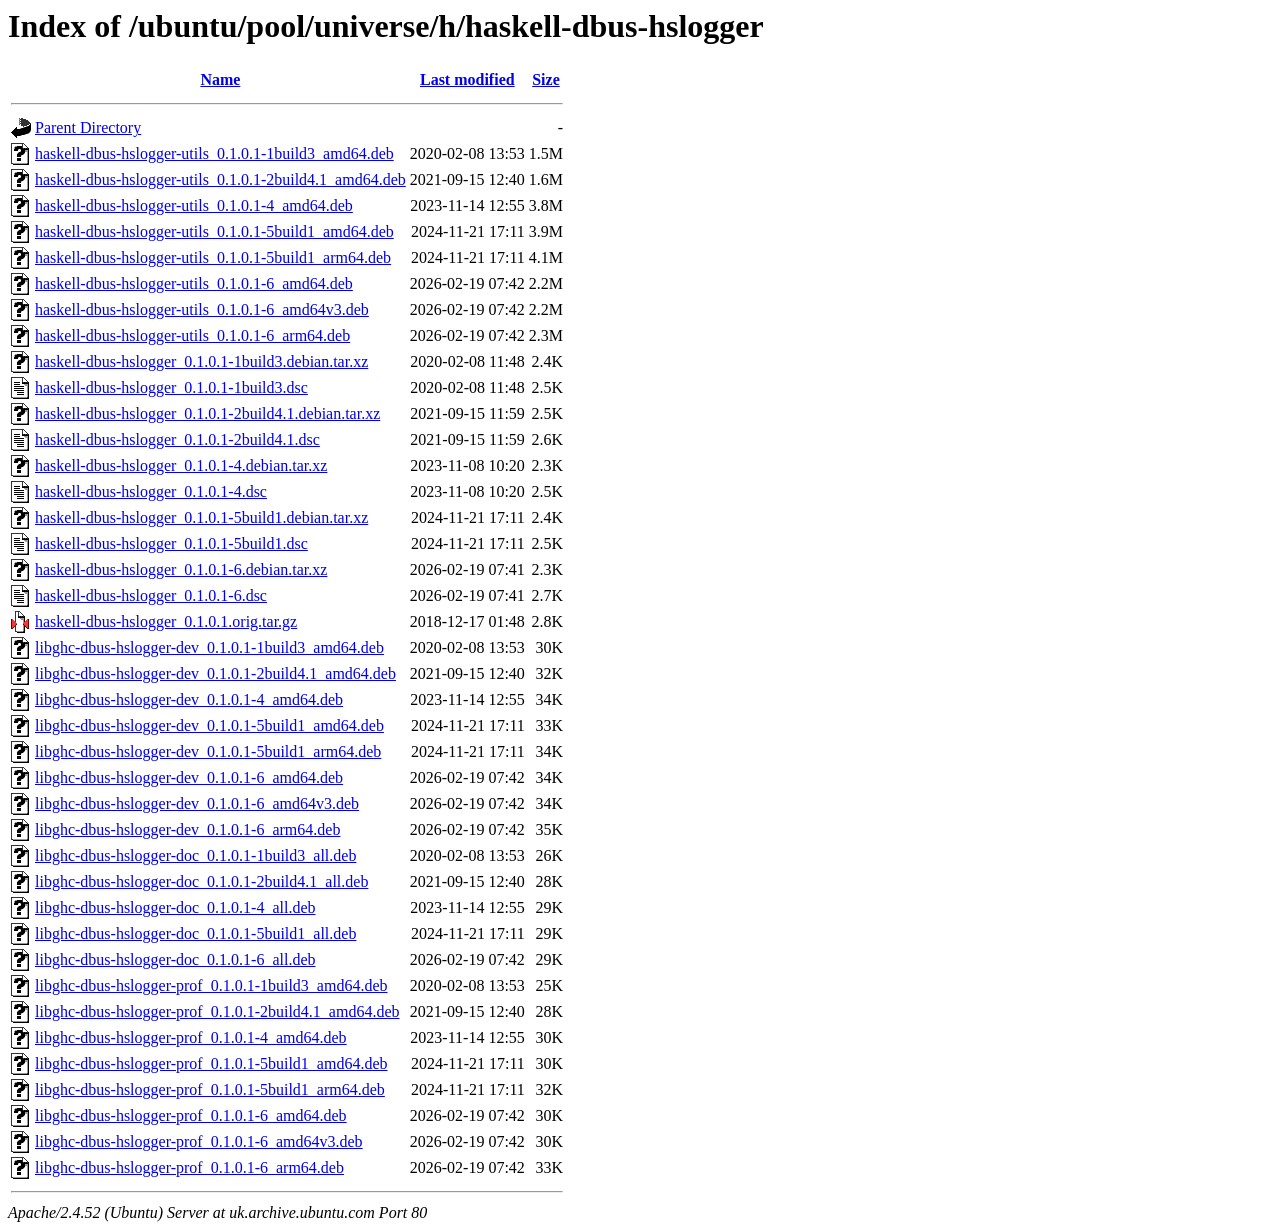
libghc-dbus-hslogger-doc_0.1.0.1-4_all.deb (175, 907)
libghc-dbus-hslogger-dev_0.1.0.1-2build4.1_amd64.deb (215, 673)
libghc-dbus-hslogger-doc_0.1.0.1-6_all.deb (175, 959)
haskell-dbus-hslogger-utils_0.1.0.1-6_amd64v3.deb (202, 309)
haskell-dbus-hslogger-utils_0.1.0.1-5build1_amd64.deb (214, 231)
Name (220, 79)
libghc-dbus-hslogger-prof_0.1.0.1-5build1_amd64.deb (211, 1063)
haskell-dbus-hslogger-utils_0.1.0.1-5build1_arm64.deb (213, 257)
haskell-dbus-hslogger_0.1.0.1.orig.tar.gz (166, 621)
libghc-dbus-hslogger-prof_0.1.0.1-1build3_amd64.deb (211, 985)
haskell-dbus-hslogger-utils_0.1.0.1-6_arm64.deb (192, 335)
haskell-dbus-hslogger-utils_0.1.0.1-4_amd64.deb (194, 205)
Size (546, 79)
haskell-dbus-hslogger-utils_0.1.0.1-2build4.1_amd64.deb (220, 179)
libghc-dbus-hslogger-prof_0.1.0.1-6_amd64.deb (191, 1115)
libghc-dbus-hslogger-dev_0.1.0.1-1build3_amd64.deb (209, 647)
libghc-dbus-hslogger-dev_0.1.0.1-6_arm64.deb (187, 829)
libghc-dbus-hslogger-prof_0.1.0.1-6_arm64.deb (189, 1167)
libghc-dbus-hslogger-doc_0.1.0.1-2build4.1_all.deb (201, 881)
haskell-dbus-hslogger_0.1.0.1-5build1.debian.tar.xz (201, 517)
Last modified (467, 79)
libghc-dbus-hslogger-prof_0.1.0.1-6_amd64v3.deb (199, 1141)
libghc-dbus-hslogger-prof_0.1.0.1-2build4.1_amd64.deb (217, 1011)
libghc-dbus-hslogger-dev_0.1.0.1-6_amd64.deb (189, 777)
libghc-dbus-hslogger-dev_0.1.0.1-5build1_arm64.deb (208, 751)
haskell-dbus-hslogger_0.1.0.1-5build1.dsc (171, 543)
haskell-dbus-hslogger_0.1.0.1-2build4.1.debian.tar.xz (207, 413)
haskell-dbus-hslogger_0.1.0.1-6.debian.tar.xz (181, 569)
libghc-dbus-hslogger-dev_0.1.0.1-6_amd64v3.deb (197, 803)
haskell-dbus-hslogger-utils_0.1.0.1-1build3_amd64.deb (214, 153)
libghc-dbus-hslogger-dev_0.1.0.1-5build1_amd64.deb (209, 725)
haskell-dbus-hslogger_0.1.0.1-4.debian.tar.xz (181, 465)
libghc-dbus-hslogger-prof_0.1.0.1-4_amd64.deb (191, 1037)
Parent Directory (88, 127)
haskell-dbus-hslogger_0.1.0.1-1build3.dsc (171, 387)
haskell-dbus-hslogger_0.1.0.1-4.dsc (151, 491)
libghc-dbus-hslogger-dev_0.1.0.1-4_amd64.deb (189, 699)
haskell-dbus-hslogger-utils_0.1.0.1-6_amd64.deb (194, 283)
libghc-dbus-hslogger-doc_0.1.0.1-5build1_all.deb (195, 933)
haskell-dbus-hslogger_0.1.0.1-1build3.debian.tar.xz (201, 361)
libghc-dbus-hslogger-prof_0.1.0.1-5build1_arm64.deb (210, 1089)
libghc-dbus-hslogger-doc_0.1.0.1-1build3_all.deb (195, 855)
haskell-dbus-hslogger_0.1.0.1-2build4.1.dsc (177, 439)
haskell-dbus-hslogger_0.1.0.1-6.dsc (151, 595)
